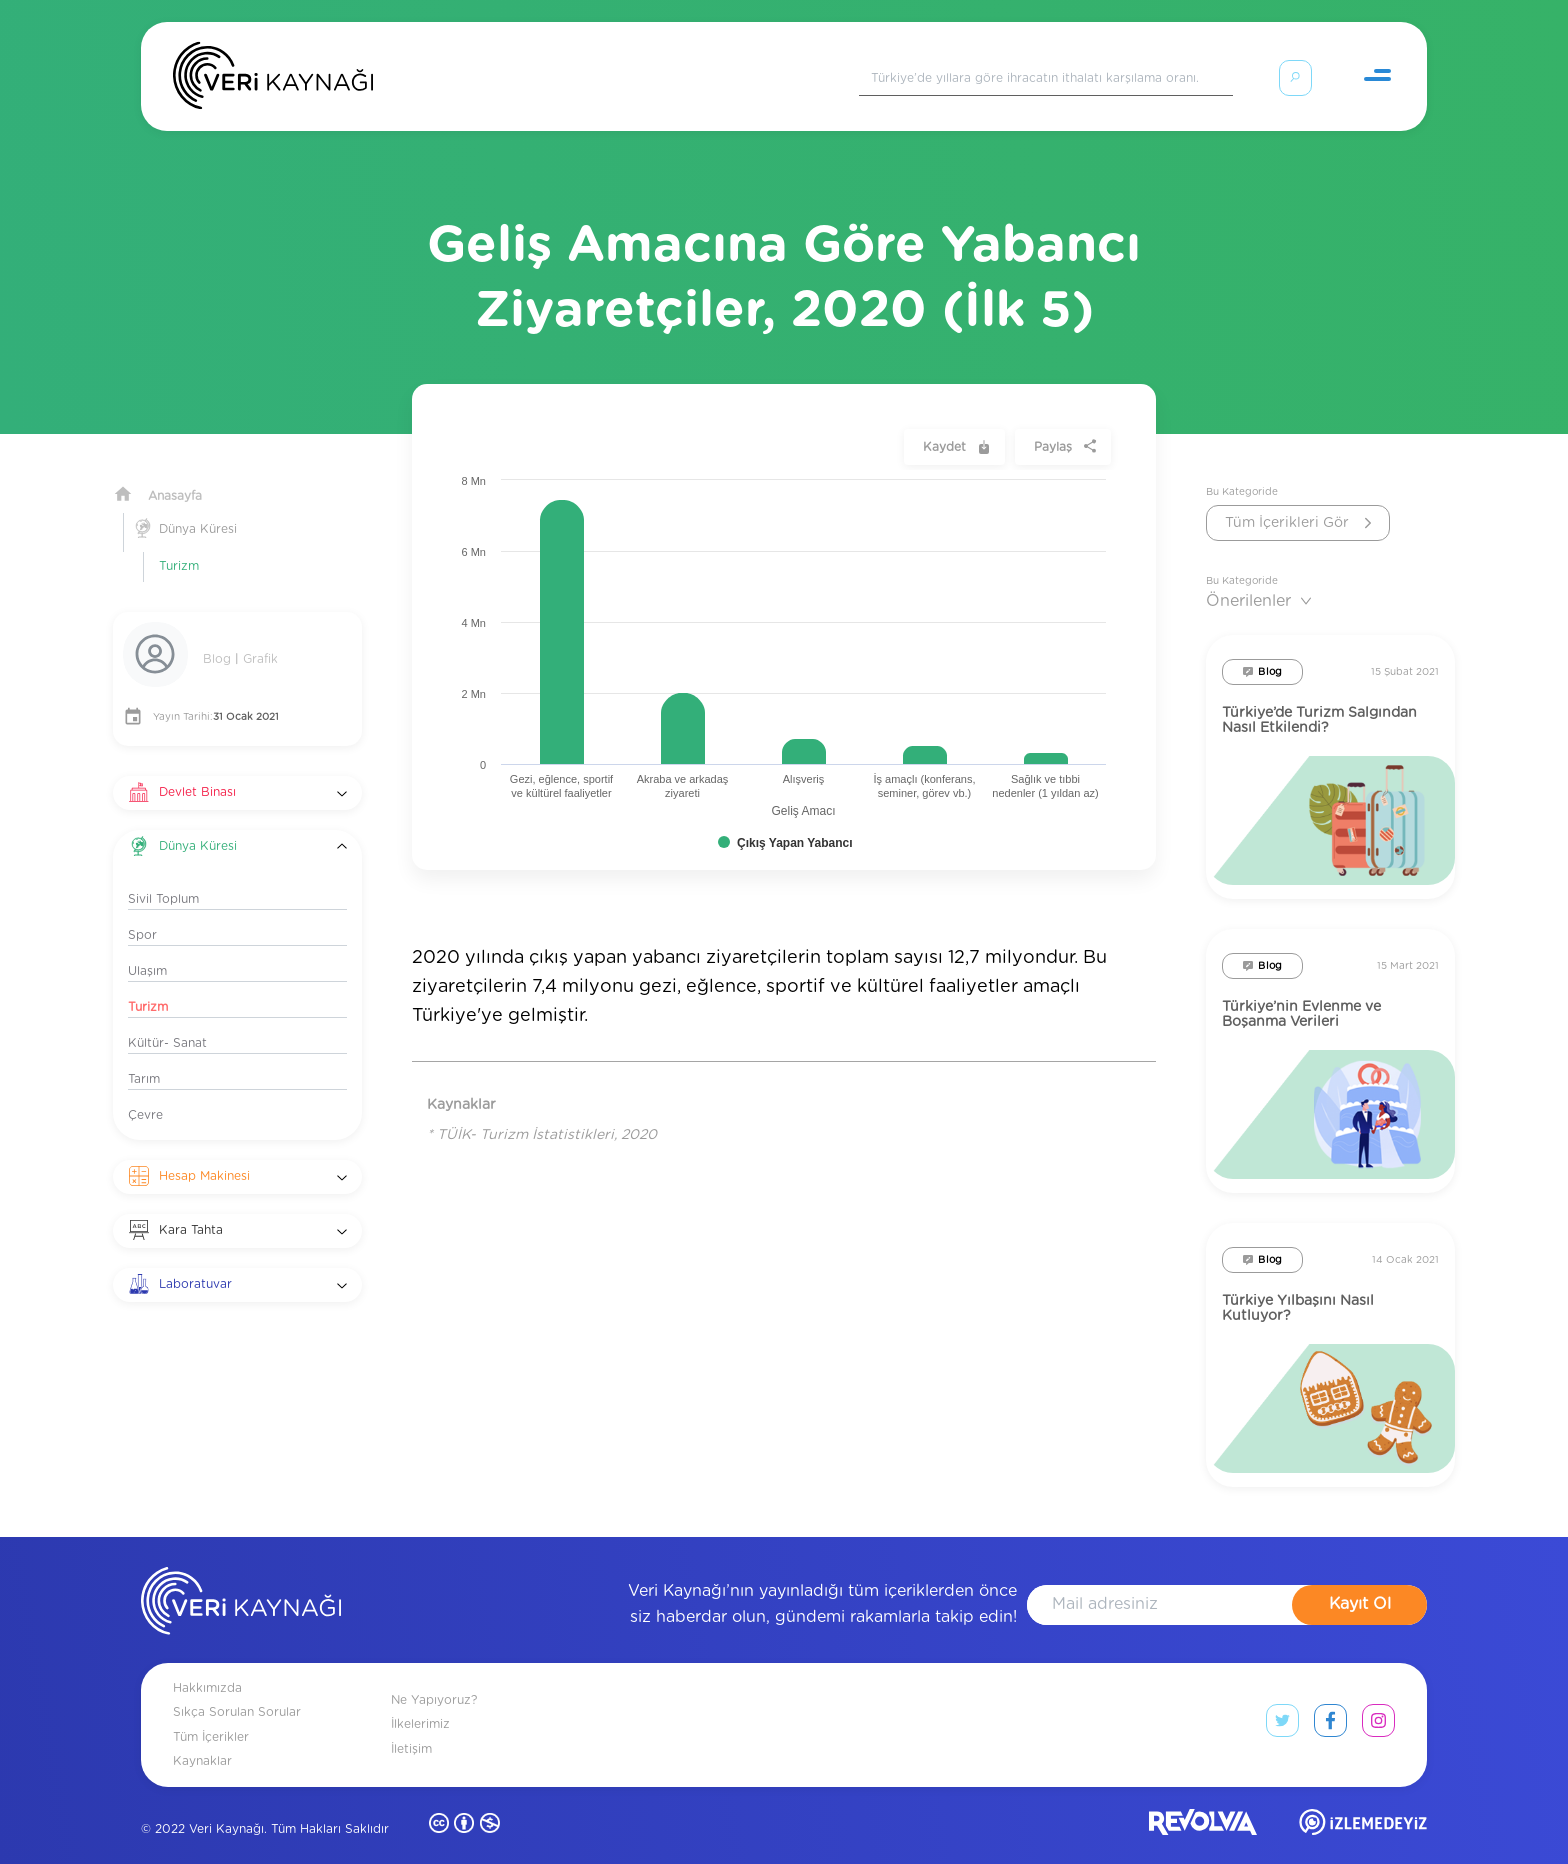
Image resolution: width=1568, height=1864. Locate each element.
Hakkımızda (207, 1664)
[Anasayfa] (273, 80)
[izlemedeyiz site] (1363, 1802)
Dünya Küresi (198, 505)
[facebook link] (1330, 1701)
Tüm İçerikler (211, 1713)
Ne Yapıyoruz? (434, 1676)
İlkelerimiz (420, 1700)
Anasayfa (175, 472)
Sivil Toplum (163, 875)
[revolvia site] (1203, 1802)
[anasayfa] (241, 1581)
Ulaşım (147, 947)
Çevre (145, 1091)
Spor (142, 911)
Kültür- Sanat (167, 1019)
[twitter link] (1282, 1701)
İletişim (411, 1725)
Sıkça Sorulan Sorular (237, 1688)
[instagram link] (1378, 1701)
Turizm (179, 542)
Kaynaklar (202, 1737)
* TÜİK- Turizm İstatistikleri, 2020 (542, 1111)
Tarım (144, 1055)
